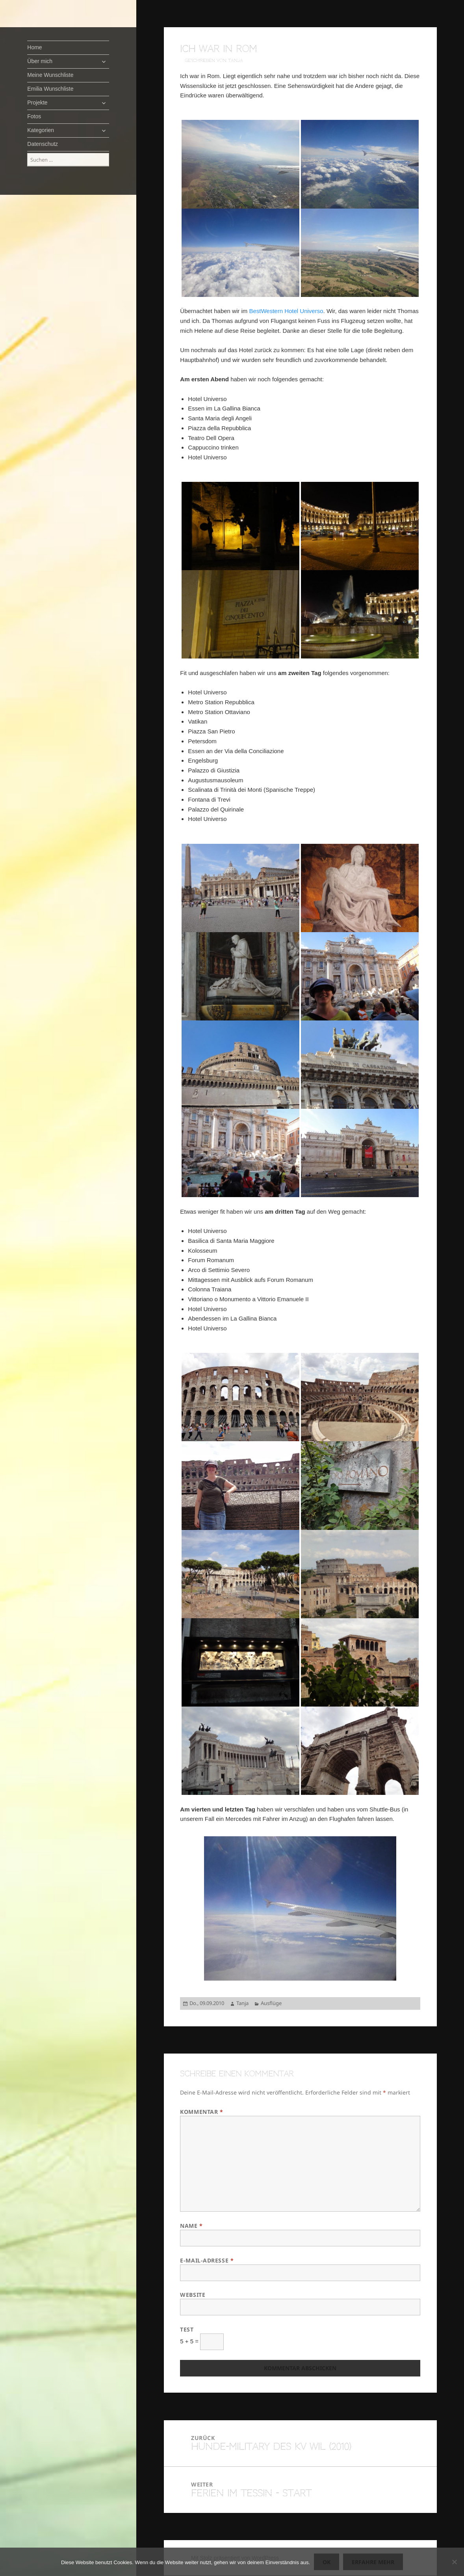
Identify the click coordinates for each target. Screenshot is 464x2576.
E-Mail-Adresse (207, 2260)
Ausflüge (271, 2003)
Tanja (242, 2003)
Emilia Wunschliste (50, 89)
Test (186, 2329)
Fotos (34, 116)
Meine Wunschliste (50, 75)
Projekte (37, 102)
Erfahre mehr (373, 2562)
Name (191, 2225)
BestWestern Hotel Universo (286, 311)
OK (326, 2562)
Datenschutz (42, 144)
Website (192, 2295)
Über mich (39, 61)
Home (34, 47)
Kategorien (40, 130)
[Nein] (454, 2562)
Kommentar (201, 2112)
